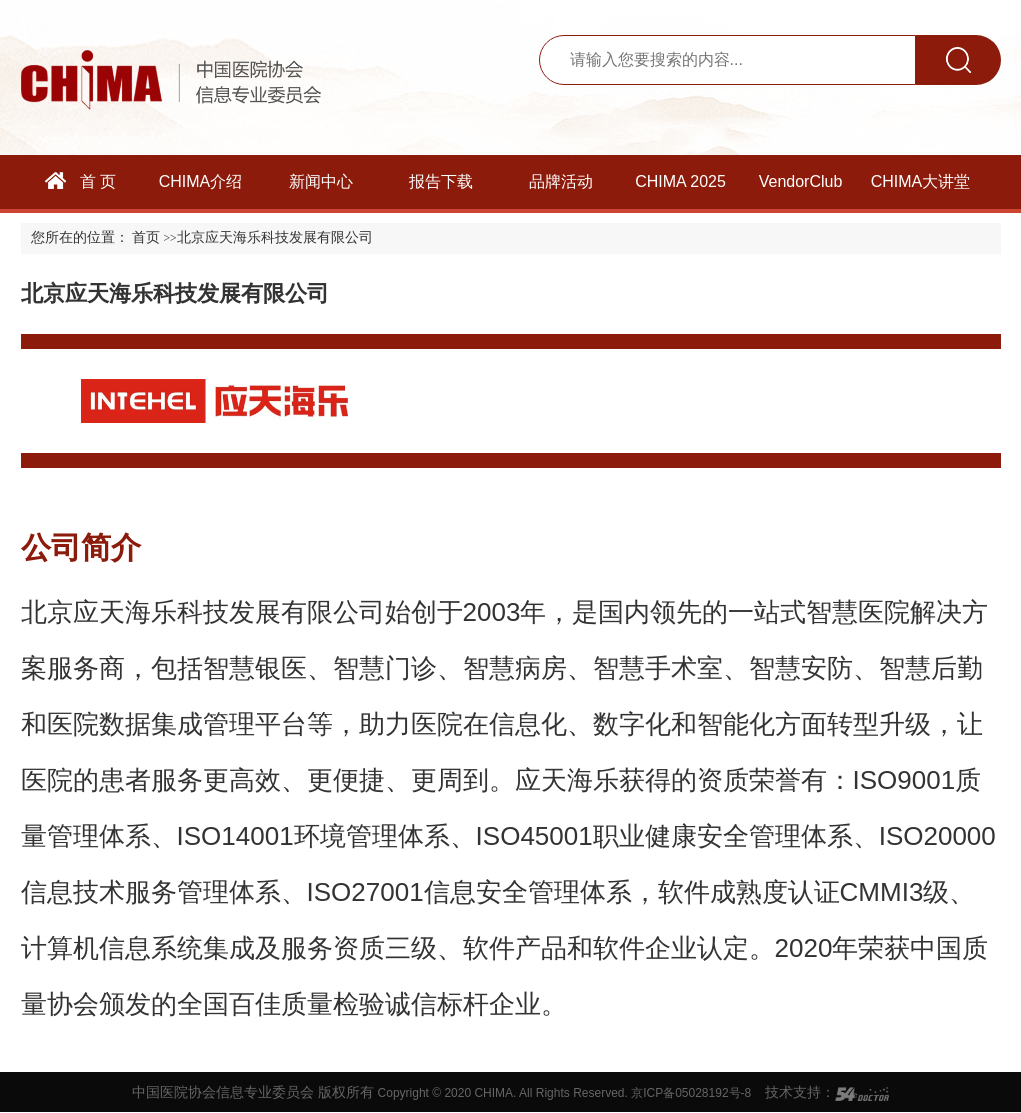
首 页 (81, 181)
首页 (146, 237)
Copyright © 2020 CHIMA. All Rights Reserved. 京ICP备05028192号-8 (565, 1093)
